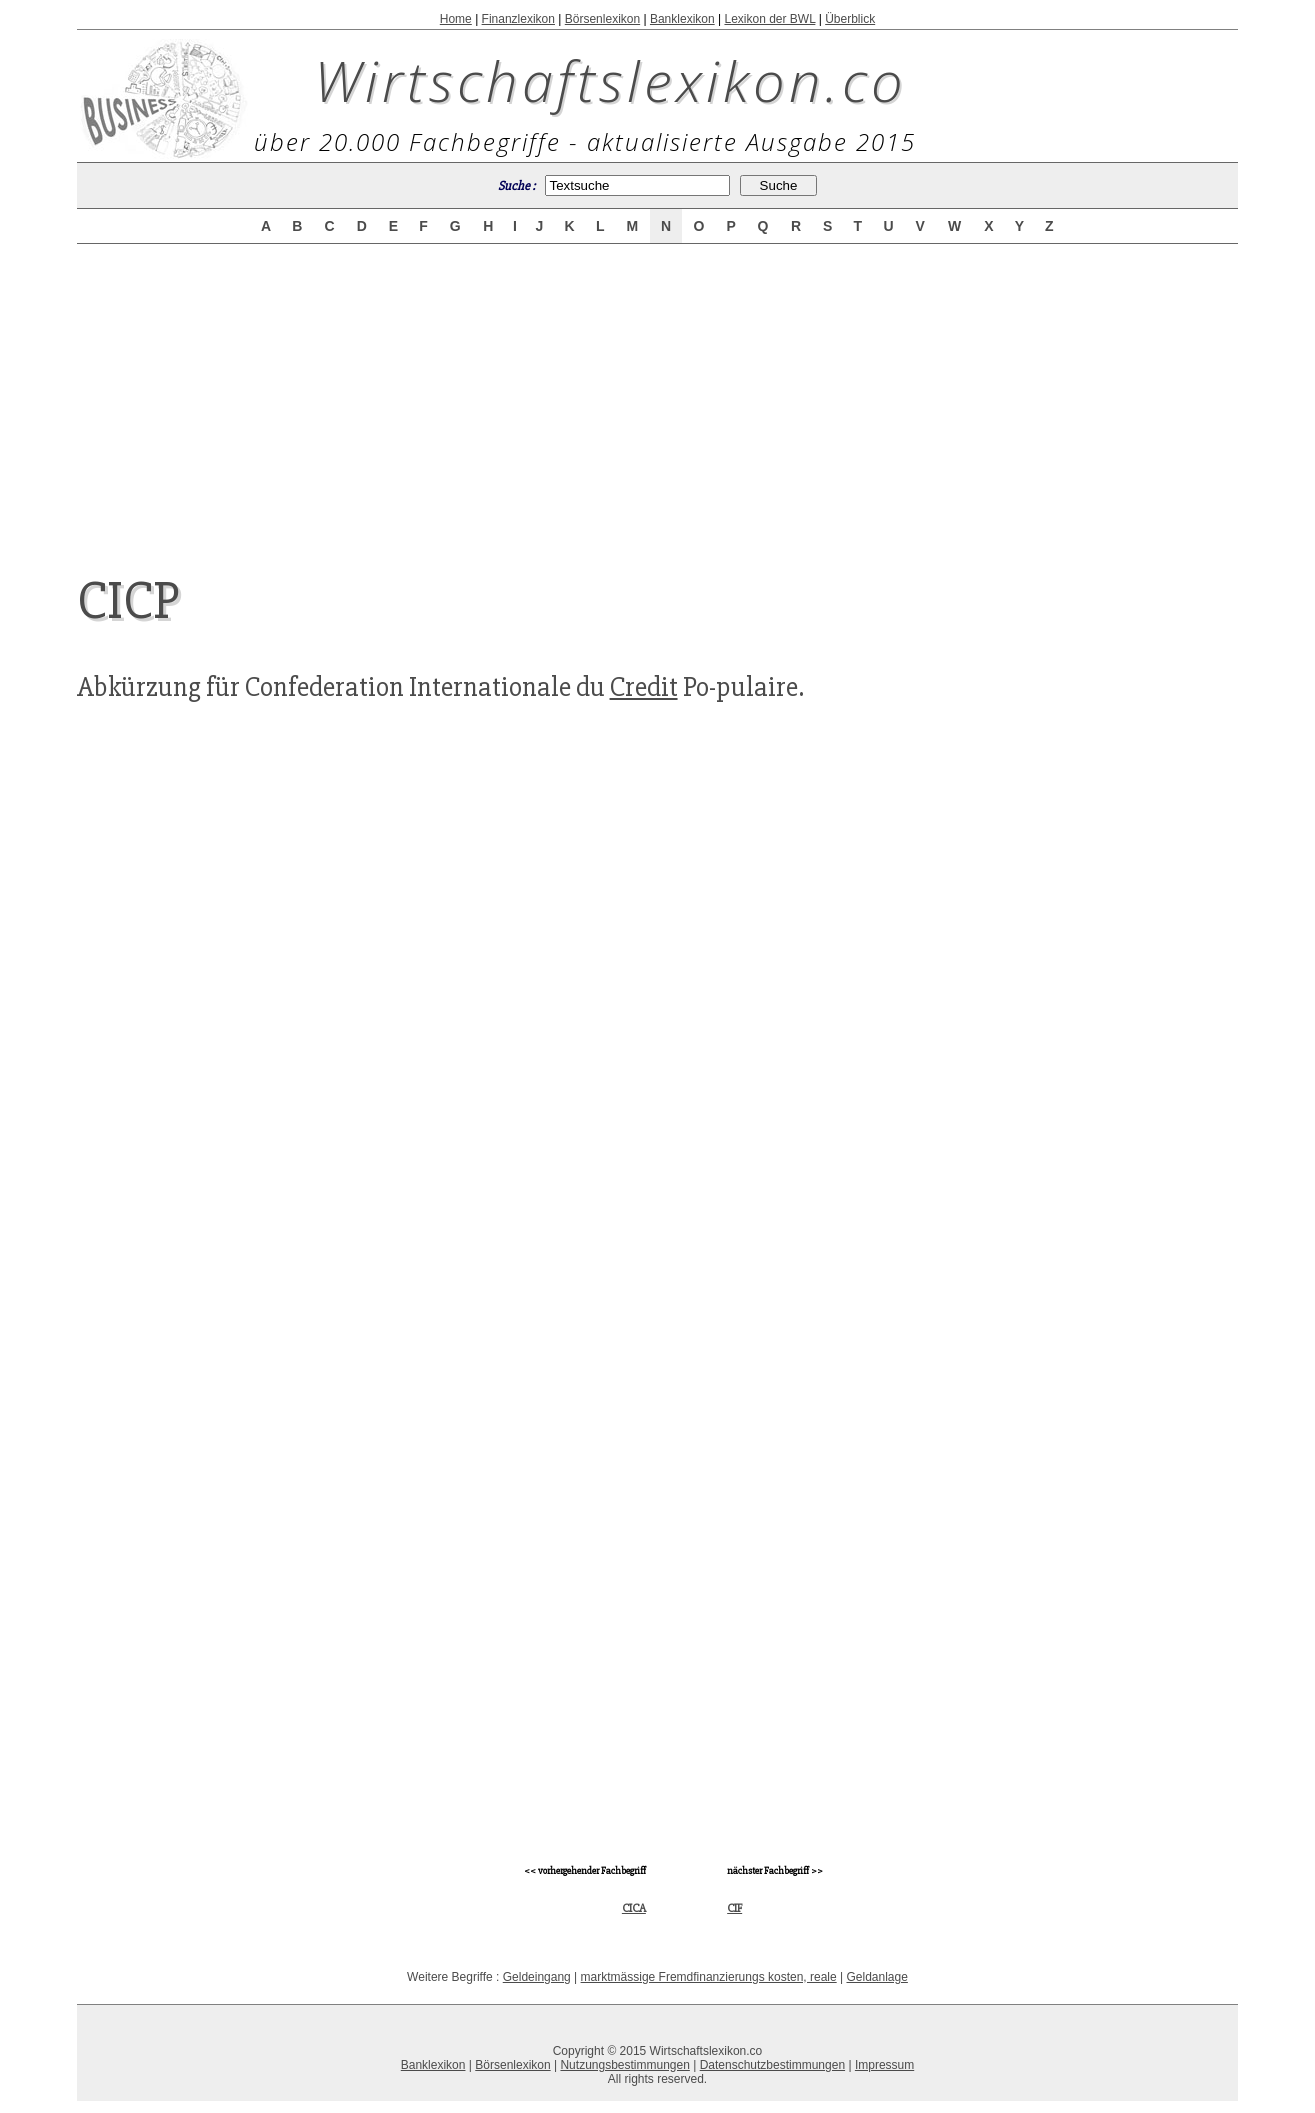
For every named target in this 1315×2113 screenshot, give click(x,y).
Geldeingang (537, 1977)
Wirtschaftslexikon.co (610, 80)
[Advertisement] (657, 392)
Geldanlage (876, 1977)
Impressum (884, 2065)
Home (456, 19)
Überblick (850, 19)
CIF (734, 1908)
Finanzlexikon (518, 19)
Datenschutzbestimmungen (772, 2065)
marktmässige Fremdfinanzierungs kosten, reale (709, 1977)
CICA (634, 1908)
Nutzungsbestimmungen (624, 2065)
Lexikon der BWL (769, 19)
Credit (644, 687)
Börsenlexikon (602, 19)
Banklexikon (682, 19)
